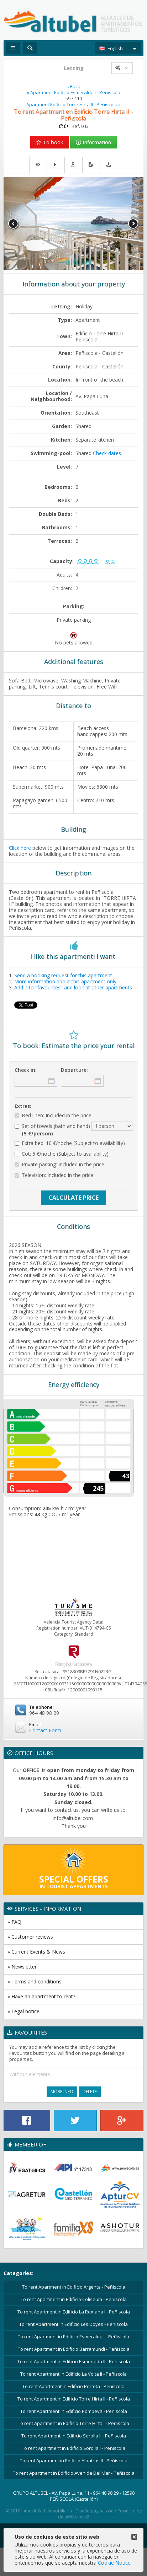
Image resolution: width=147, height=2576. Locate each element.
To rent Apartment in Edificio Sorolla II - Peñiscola (73, 2435)
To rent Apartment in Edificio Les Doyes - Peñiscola (73, 2324)
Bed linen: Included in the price (53, 1116)
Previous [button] (13, 224)
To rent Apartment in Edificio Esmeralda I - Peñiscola (73, 2336)
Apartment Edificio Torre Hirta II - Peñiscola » (73, 105)
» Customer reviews (30, 1936)
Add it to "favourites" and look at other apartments (73, 987)
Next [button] (133, 224)
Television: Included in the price (54, 1175)
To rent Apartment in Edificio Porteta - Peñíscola (73, 2386)
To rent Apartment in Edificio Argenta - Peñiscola (73, 2287)
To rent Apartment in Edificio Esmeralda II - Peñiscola (73, 2361)
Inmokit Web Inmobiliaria (46, 2511)
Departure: (74, 1070)
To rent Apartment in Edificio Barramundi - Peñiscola (74, 2349)
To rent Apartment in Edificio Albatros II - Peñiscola (73, 2460)
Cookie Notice (114, 2562)
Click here (20, 847)
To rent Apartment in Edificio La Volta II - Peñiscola (73, 2374)
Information (93, 142)
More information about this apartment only (65, 981)
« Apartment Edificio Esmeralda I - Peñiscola (73, 93)
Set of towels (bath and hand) (73, 1129)
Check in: (26, 1070)
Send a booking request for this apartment (63, 975)
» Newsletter (22, 1966)
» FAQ (14, 1921)
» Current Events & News (36, 1951)
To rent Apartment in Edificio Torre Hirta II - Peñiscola (73, 2399)
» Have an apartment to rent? (41, 1996)
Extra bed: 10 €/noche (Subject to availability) (70, 1143)
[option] (73, 223)
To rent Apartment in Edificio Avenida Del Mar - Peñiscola (74, 2473)
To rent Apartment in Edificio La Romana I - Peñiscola (73, 2311)
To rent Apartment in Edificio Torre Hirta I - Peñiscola (73, 2423)
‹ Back (73, 86)
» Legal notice (23, 2011)
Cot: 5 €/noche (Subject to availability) (62, 1154)
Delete (90, 2092)
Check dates (107, 453)
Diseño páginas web (95, 2511)
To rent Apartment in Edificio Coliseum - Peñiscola (74, 2299)
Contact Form (45, 1730)
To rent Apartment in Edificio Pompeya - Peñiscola (73, 2411)
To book (49, 142)
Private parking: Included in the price (59, 1165)
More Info (62, 2092)
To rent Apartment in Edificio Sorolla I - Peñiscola (73, 2448)
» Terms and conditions (34, 1981)
